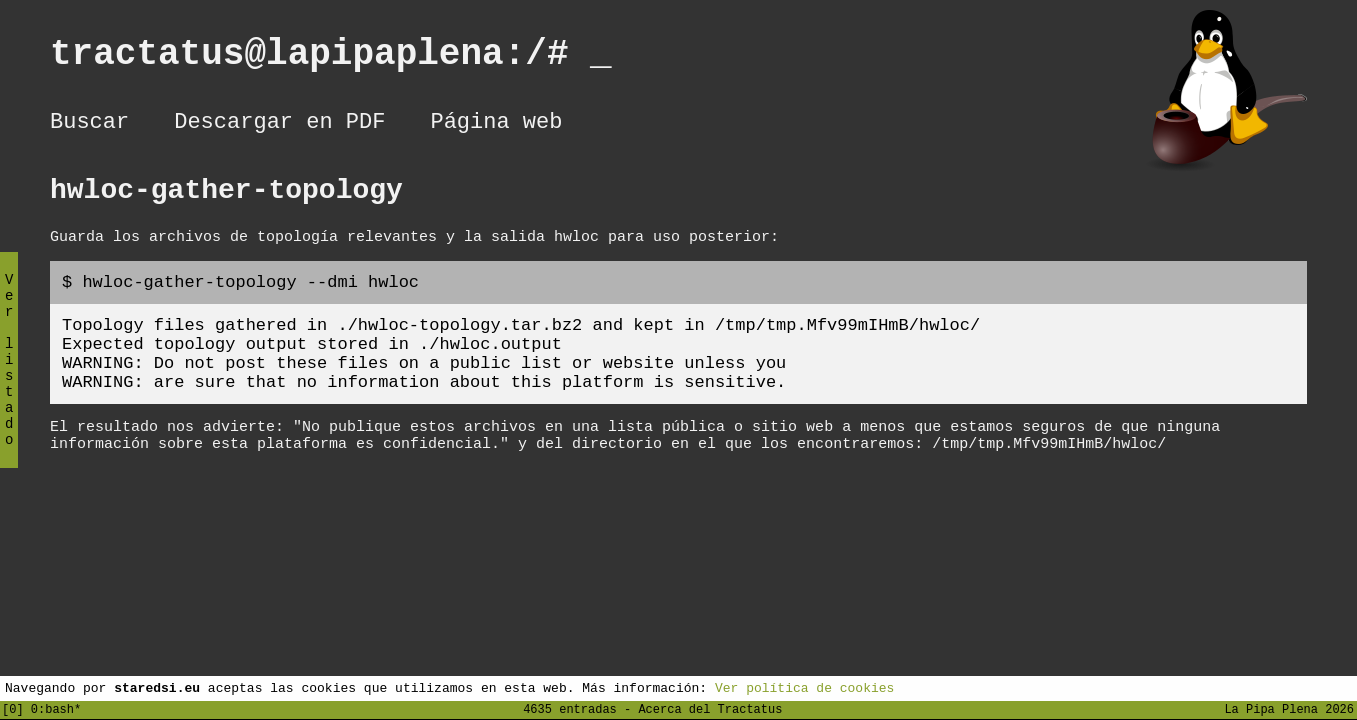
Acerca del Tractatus (710, 708)
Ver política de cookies (804, 687)
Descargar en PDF (279, 125)
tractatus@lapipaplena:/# (331, 58)
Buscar (89, 125)
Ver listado (9, 376)
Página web (496, 125)
